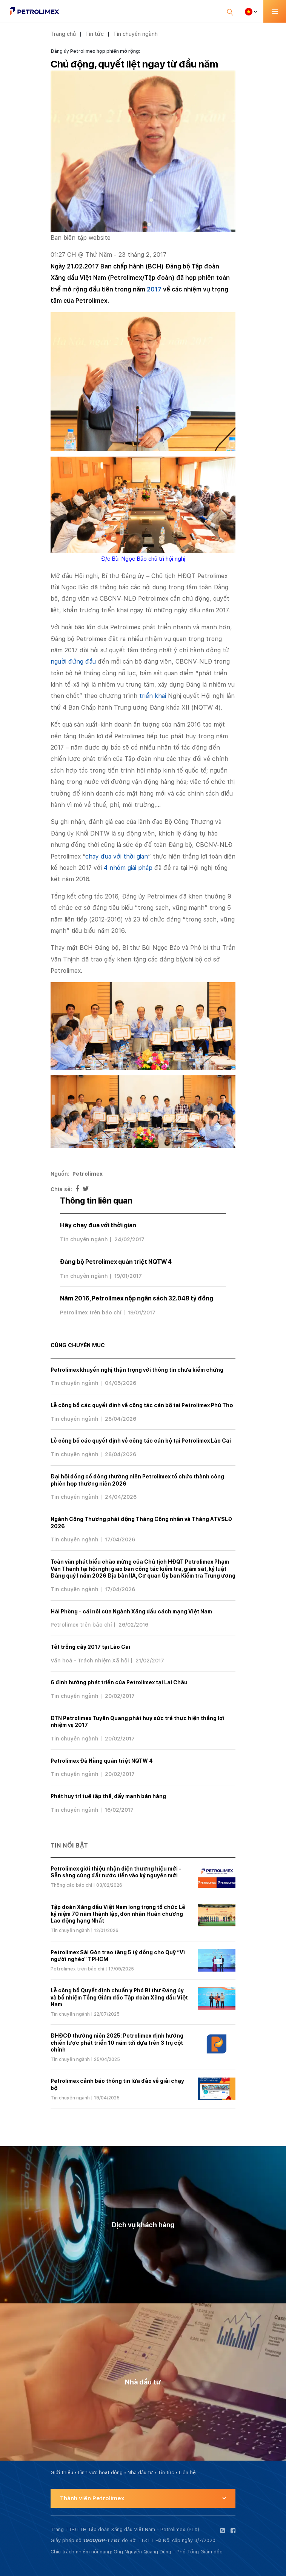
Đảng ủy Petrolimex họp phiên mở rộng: (95, 51)
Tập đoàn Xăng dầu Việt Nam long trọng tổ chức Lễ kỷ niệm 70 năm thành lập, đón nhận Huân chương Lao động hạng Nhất (118, 1914)
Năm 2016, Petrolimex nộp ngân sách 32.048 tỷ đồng (136, 1298)
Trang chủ (63, 34)
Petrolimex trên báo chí (90, 1312)
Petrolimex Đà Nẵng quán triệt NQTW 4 (102, 1761)
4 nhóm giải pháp (128, 867)
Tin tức (94, 34)
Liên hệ (187, 2472)
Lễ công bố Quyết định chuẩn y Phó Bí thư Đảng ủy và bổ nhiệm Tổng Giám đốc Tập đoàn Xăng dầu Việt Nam (119, 1997)
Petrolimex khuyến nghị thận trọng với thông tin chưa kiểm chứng (137, 1370)
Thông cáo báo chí (71, 1885)
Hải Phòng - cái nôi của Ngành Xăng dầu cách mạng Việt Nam (131, 1611)
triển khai (152, 695)
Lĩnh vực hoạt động (100, 2472)
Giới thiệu (62, 2472)
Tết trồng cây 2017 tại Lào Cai (90, 1647)
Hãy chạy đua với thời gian (98, 1225)
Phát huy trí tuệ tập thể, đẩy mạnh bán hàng (108, 1796)
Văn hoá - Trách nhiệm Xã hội (90, 1661)
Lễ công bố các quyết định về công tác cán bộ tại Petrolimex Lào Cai (141, 1441)
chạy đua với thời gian (116, 856)
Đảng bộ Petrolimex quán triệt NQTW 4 (116, 1261)
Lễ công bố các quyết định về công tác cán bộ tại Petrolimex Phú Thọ (142, 1405)
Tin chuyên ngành (135, 34)
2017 (154, 289)
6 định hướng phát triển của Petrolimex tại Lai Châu (119, 1682)
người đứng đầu (73, 661)
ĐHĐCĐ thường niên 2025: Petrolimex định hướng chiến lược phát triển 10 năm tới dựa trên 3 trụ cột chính (117, 2042)
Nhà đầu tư (140, 2472)
